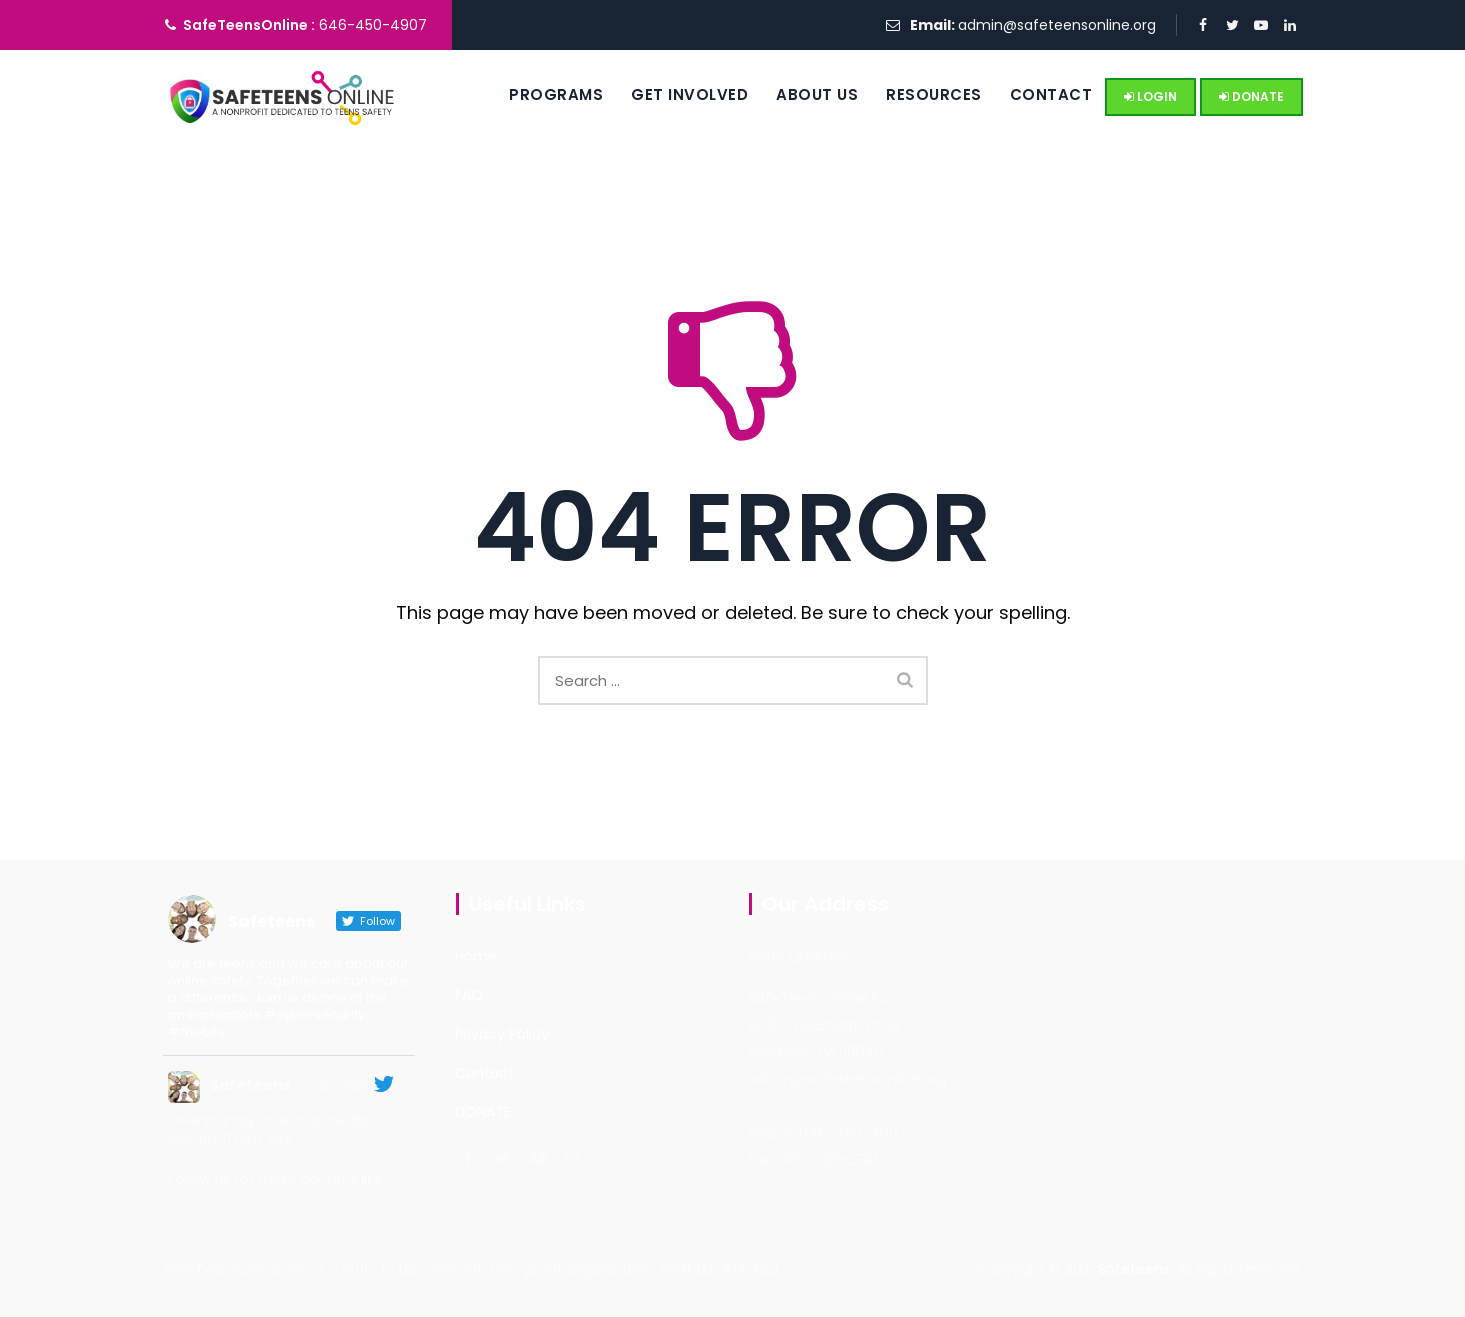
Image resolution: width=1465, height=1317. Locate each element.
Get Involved (666, 94)
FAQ (469, 995)
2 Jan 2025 (336, 1085)
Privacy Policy (502, 1034)
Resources (911, 94)
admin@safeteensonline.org (1057, 25)
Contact (1027, 94)
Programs (533, 94)
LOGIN (1150, 96)
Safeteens (250, 1085)
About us (794, 94)
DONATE (1251, 96)
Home (476, 956)
